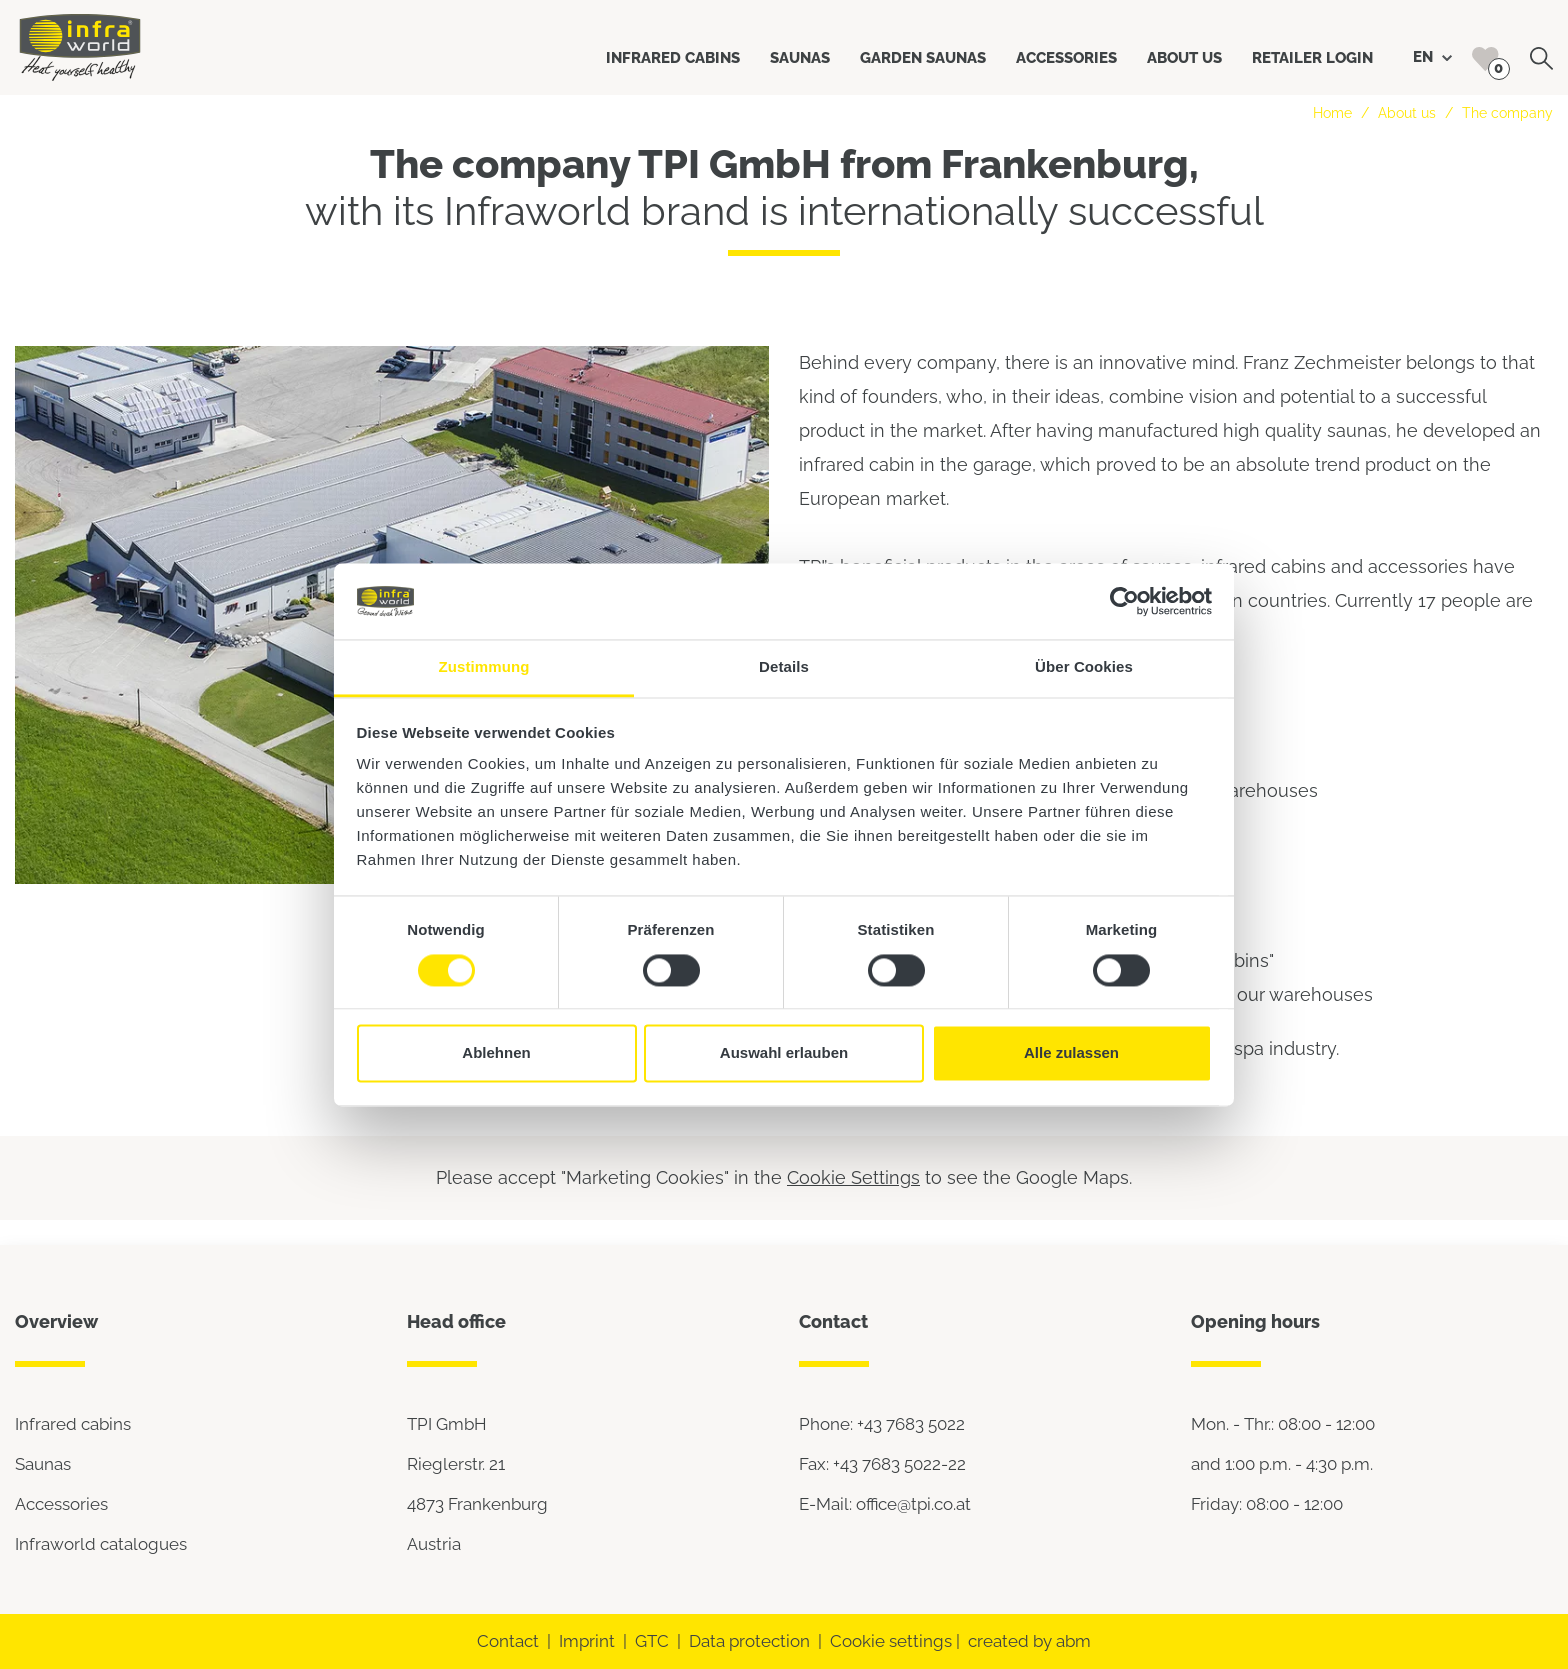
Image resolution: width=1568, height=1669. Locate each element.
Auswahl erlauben (784, 1053)
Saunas (43, 1464)
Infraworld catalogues (101, 1544)
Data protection (749, 1641)
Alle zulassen (1071, 1053)
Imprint (587, 1641)
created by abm (1029, 1641)
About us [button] (1184, 58)
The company (1507, 113)
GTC (652, 1641)
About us (1407, 113)
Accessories (61, 1504)
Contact (508, 1641)
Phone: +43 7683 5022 (882, 1424)
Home (1332, 113)
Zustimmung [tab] (484, 667)
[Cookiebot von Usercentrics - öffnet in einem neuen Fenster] (1124, 601)
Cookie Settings (853, 1177)
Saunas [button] (800, 58)
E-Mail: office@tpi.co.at (885, 1504)
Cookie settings (891, 1641)
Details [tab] (784, 667)
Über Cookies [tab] (1084, 667)
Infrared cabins (73, 1424)
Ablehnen (496, 1053)
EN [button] (1432, 57)
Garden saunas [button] (923, 58)
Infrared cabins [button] (673, 58)
